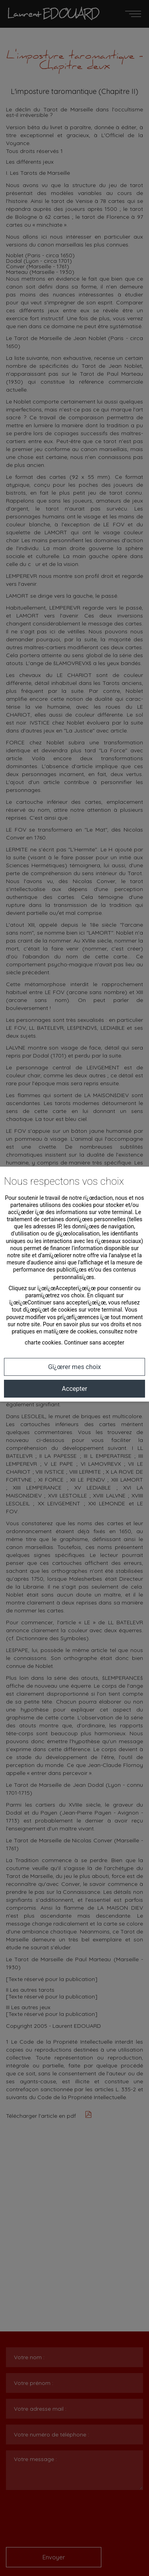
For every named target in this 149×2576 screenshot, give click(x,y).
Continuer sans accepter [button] (94, 1342)
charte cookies (43, 1342)
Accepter (74, 1388)
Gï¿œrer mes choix (74, 1367)
